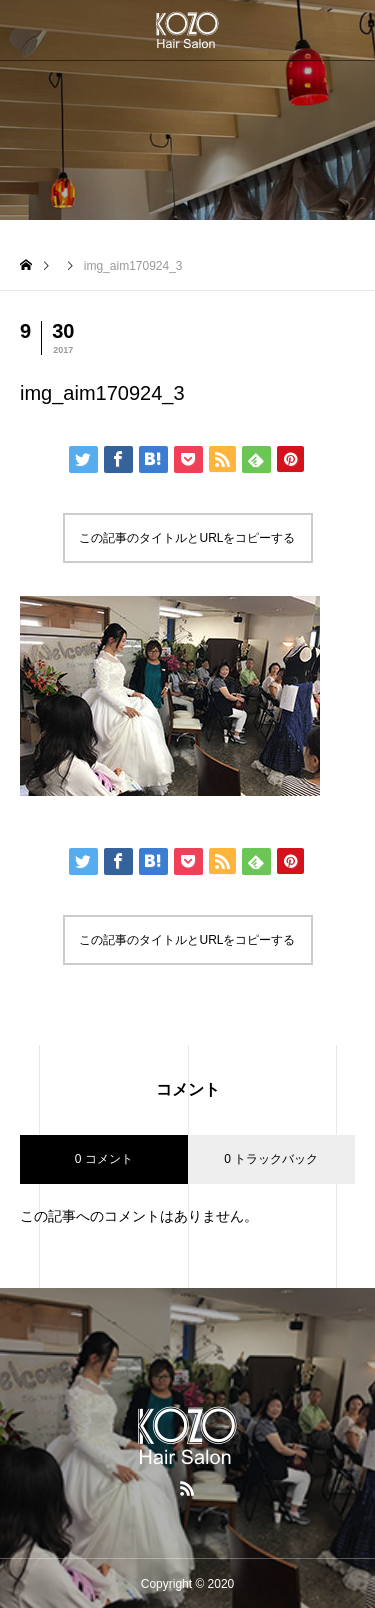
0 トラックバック (271, 1159)
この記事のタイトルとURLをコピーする (187, 538)
